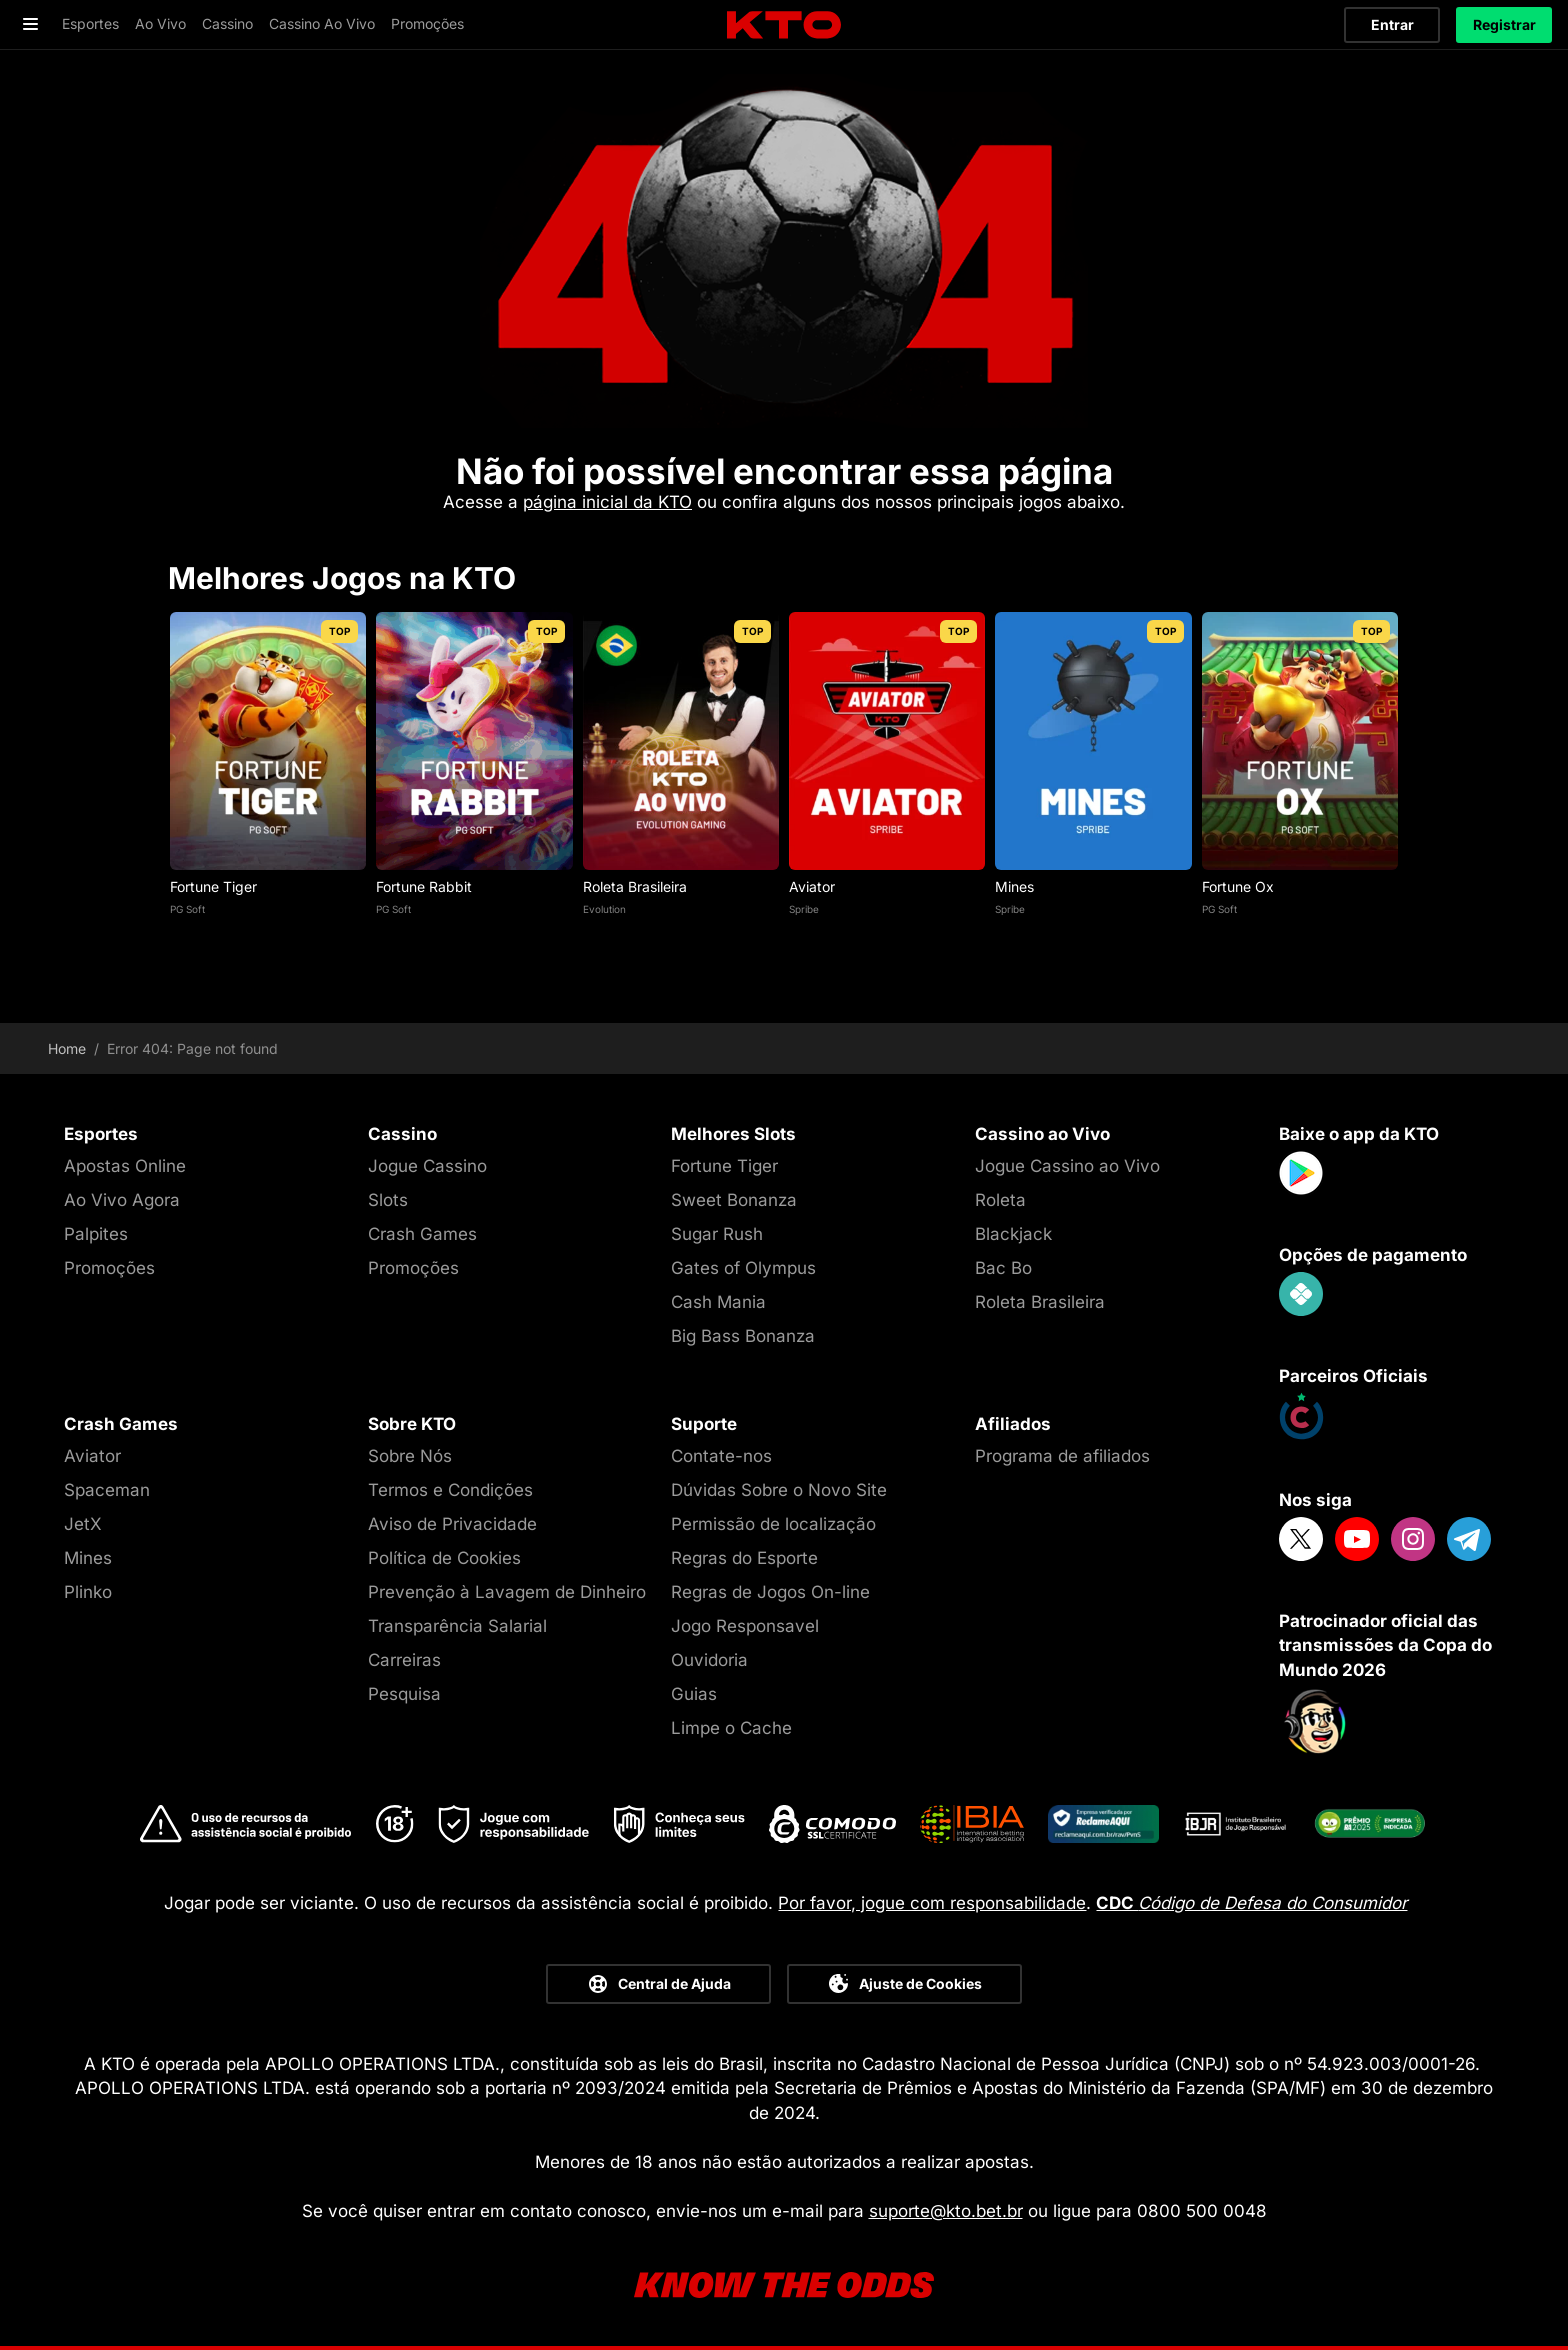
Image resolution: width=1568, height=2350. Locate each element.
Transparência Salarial (457, 1626)
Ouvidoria (709, 1660)
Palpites (96, 1234)
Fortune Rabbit (424, 886)
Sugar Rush (717, 1234)
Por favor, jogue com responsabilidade (932, 1903)
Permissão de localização (773, 1524)
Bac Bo (1003, 1268)
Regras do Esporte (744, 1558)
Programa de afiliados (1062, 1456)
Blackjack (1013, 1234)
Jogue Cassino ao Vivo (1067, 1166)
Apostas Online (125, 1166)
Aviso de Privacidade (452, 1524)
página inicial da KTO (607, 502)
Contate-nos (721, 1456)
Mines (1014, 886)
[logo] (784, 25)
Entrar (1392, 24)
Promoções (109, 1268)
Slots (388, 1200)
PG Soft (187, 909)
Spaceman (107, 1490)
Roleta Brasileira (635, 886)
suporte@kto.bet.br (946, 2211)
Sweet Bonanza (734, 1200)
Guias (694, 1694)
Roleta (1000, 1200)
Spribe (804, 909)
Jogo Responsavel (745, 1626)
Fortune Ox (1238, 886)
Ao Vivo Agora (122, 1200)
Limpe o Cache (731, 1728)
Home (67, 1049)
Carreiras (404, 1660)
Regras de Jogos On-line (770, 1592)
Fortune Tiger (213, 886)
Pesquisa (404, 1694)
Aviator (812, 886)
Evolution (604, 909)
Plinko (88, 1592)
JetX (83, 1524)
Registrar (1504, 24)
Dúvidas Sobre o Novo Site (779, 1490)
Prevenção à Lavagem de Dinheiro (507, 1592)
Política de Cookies (444, 1558)
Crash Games (422, 1234)
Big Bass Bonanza (743, 1336)
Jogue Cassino (427, 1166)
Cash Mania (718, 1302)
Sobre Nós (410, 1456)
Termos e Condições (450, 1490)
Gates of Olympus (743, 1268)
